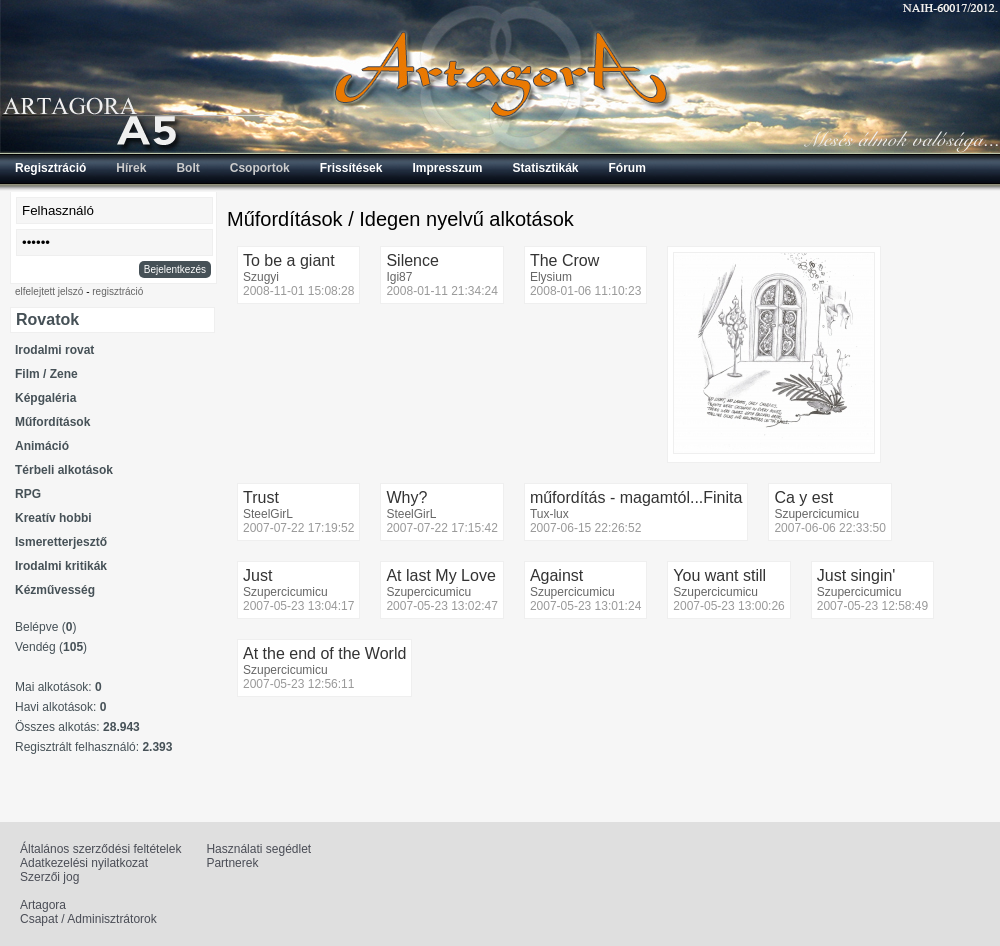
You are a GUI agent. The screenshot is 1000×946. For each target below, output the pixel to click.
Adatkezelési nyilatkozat (84, 863)
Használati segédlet (258, 849)
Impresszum (447, 168)
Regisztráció (50, 168)
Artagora (43, 905)
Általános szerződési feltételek (100, 849)
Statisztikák (545, 168)
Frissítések (351, 168)
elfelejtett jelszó (49, 291)
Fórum (627, 168)
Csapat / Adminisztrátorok (88, 919)
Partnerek (232, 863)
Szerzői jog (49, 877)
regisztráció (117, 291)
